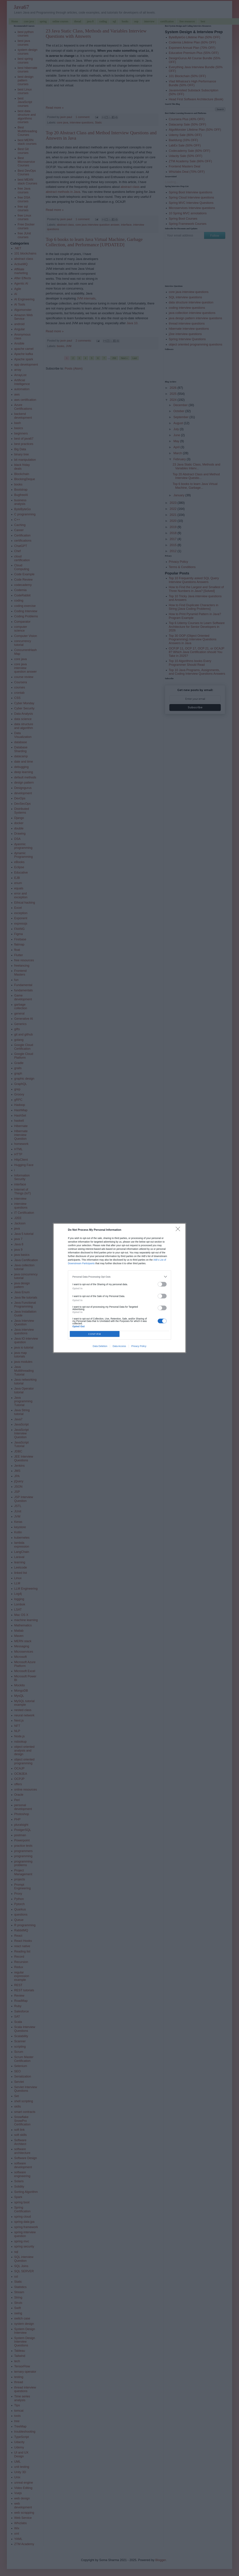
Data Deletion (100, 1346)
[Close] (179, 1230)
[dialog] (119, 1288)
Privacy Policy (138, 1346)
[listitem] (119, 1276)
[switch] (162, 1284)
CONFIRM (94, 1334)
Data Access (119, 1346)
